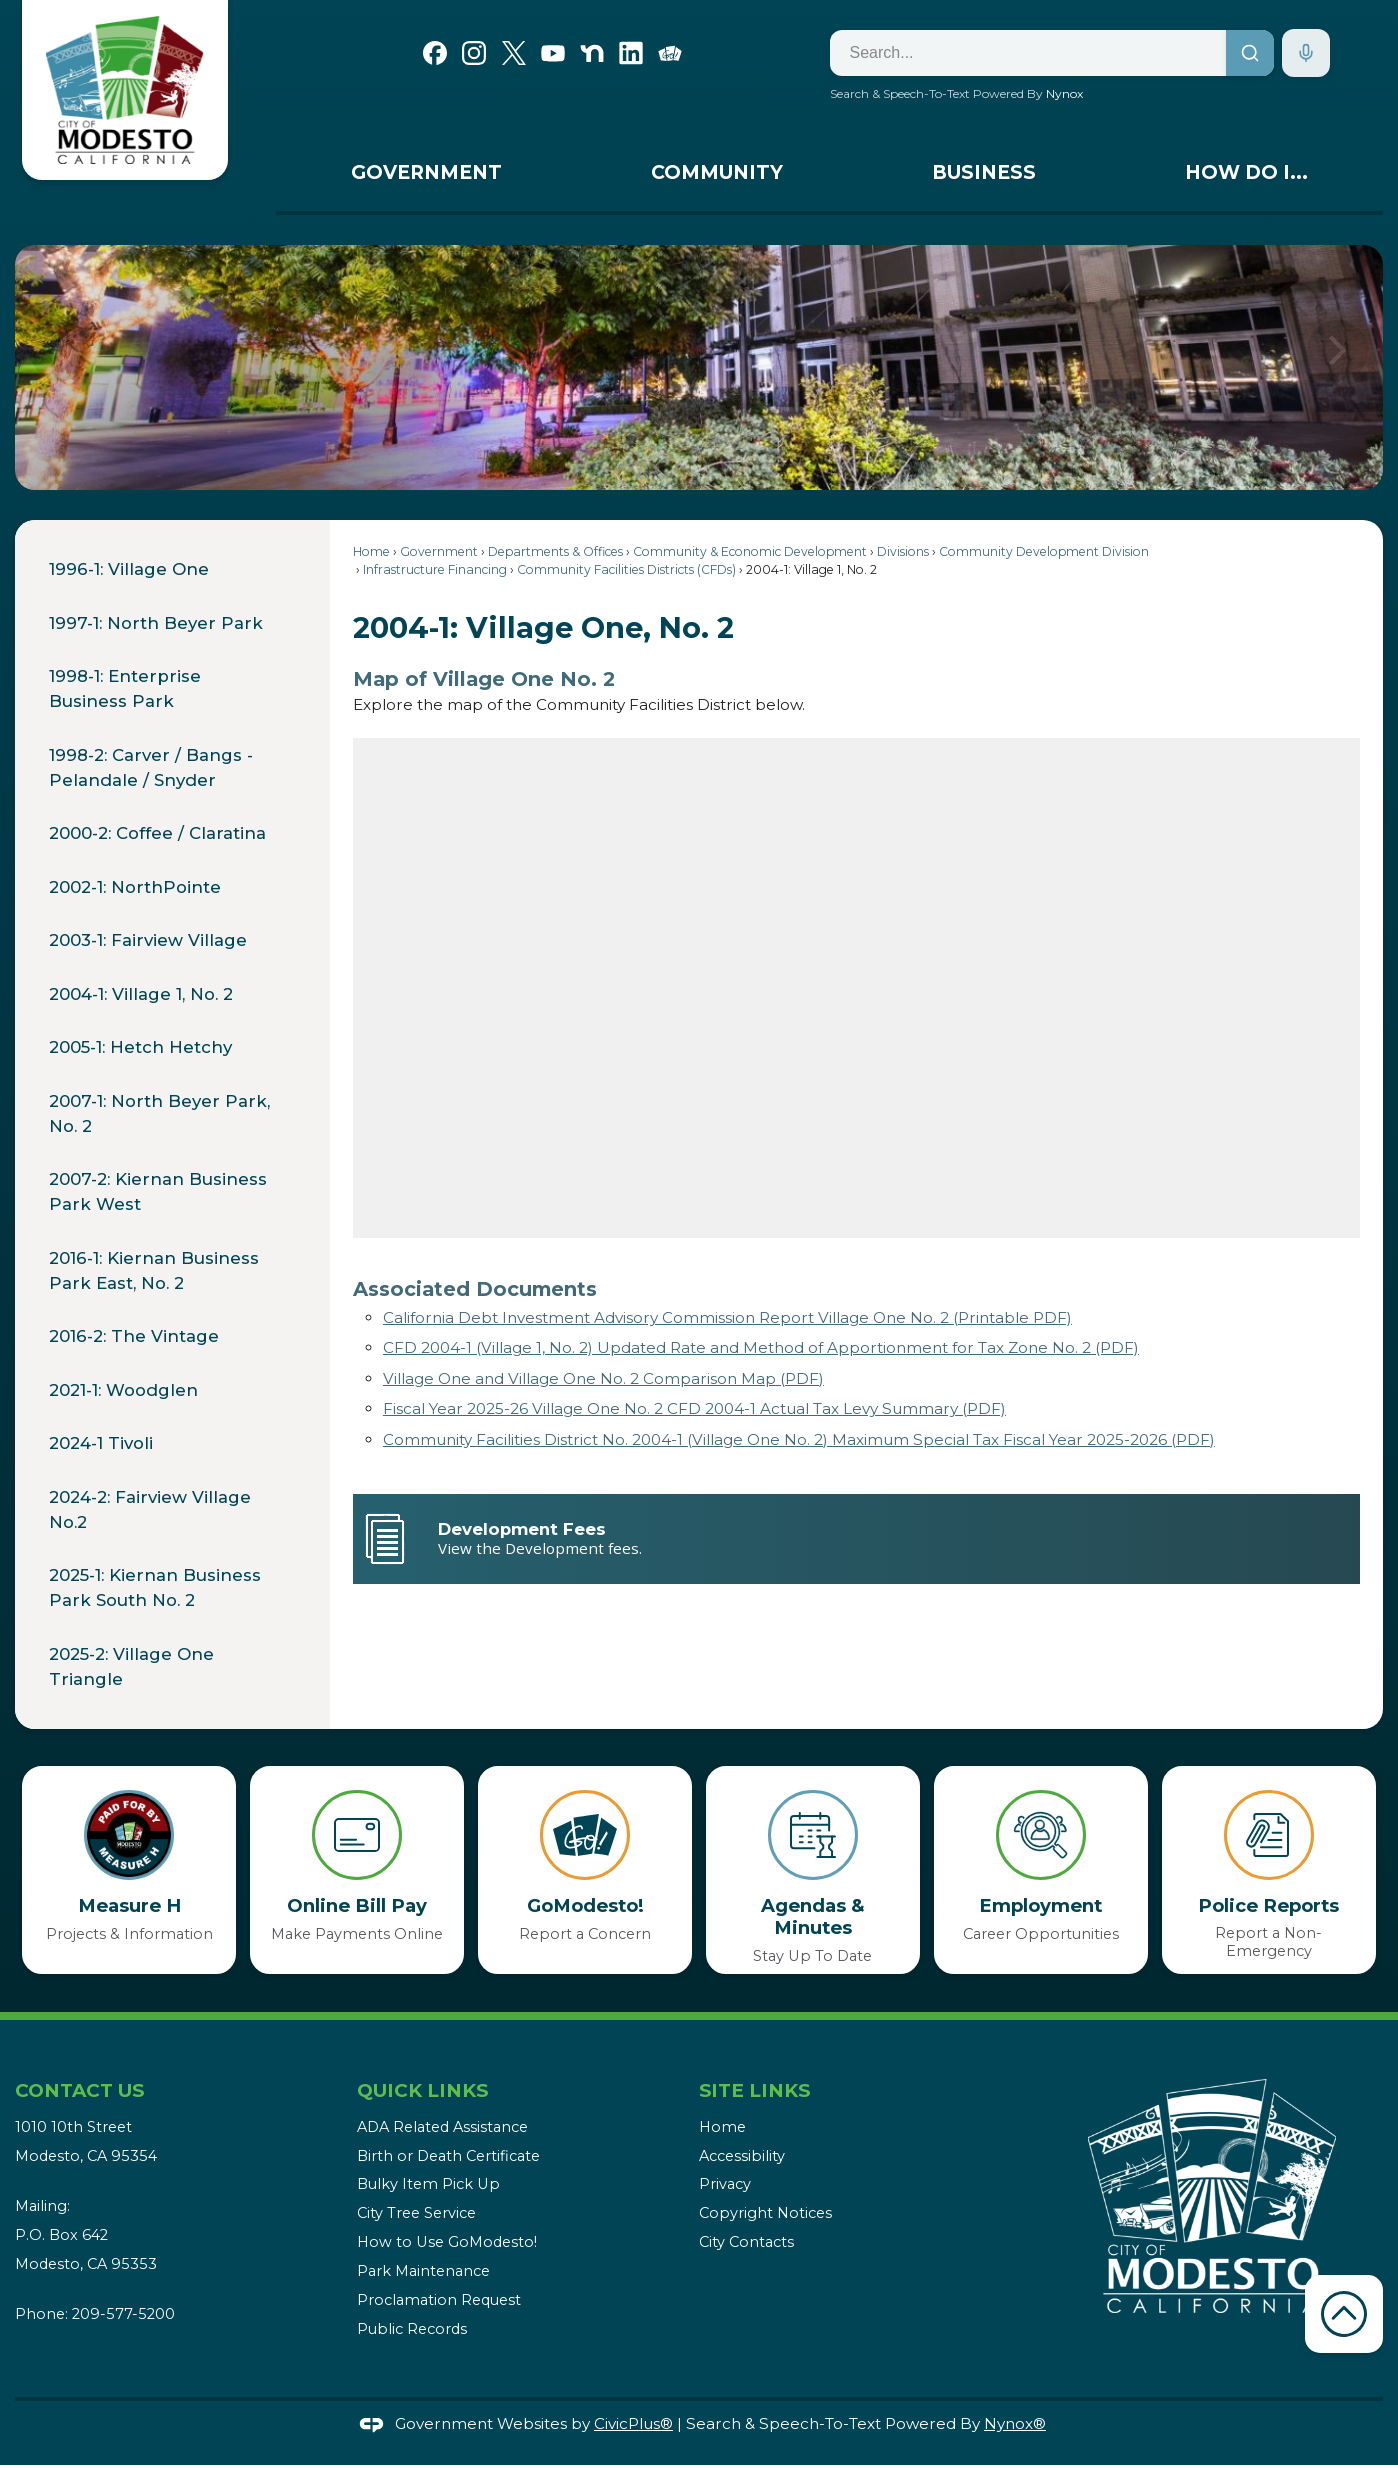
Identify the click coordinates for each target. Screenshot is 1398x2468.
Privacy (725, 2184)
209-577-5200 (123, 2314)
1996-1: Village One (129, 569)
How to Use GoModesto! (447, 2242)
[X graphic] (514, 51)
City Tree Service (416, 2213)
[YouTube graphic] (553, 51)
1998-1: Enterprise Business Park (125, 688)
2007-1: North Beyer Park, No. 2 (159, 1113)
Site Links (754, 2090)
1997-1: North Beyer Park (156, 623)
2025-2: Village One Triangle (131, 1666)
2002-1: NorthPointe (135, 887)
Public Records (412, 2329)
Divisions (903, 551)
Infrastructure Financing (435, 569)
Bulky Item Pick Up (428, 2184)
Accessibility (742, 2156)
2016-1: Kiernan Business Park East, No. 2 (154, 1270)
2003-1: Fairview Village (148, 940)
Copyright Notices (765, 2213)
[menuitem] (426, 177)
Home (371, 551)
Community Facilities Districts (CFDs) (626, 569)
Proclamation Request (439, 2300)
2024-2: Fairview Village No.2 (150, 1509)
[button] (1337, 367)
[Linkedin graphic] (631, 51)
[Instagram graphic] (474, 51)
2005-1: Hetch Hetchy (140, 1047)
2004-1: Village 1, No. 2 (141, 994)
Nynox (1064, 93)
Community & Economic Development (750, 551)
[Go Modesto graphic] (670, 51)
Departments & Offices (555, 551)
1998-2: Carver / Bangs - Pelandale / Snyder (151, 767)
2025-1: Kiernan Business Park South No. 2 (155, 1587)
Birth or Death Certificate (448, 2156)
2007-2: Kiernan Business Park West (158, 1191)
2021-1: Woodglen (123, 1390)
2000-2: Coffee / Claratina (157, 833)
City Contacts (746, 2242)
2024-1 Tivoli (103, 1443)
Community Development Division (1044, 551)
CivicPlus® (633, 2423)
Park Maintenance (423, 2271)
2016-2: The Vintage (134, 1336)
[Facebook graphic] (435, 51)
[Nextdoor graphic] (592, 51)
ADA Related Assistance (442, 2127)
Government (439, 551)
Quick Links (422, 2090)
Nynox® (1015, 2423)
